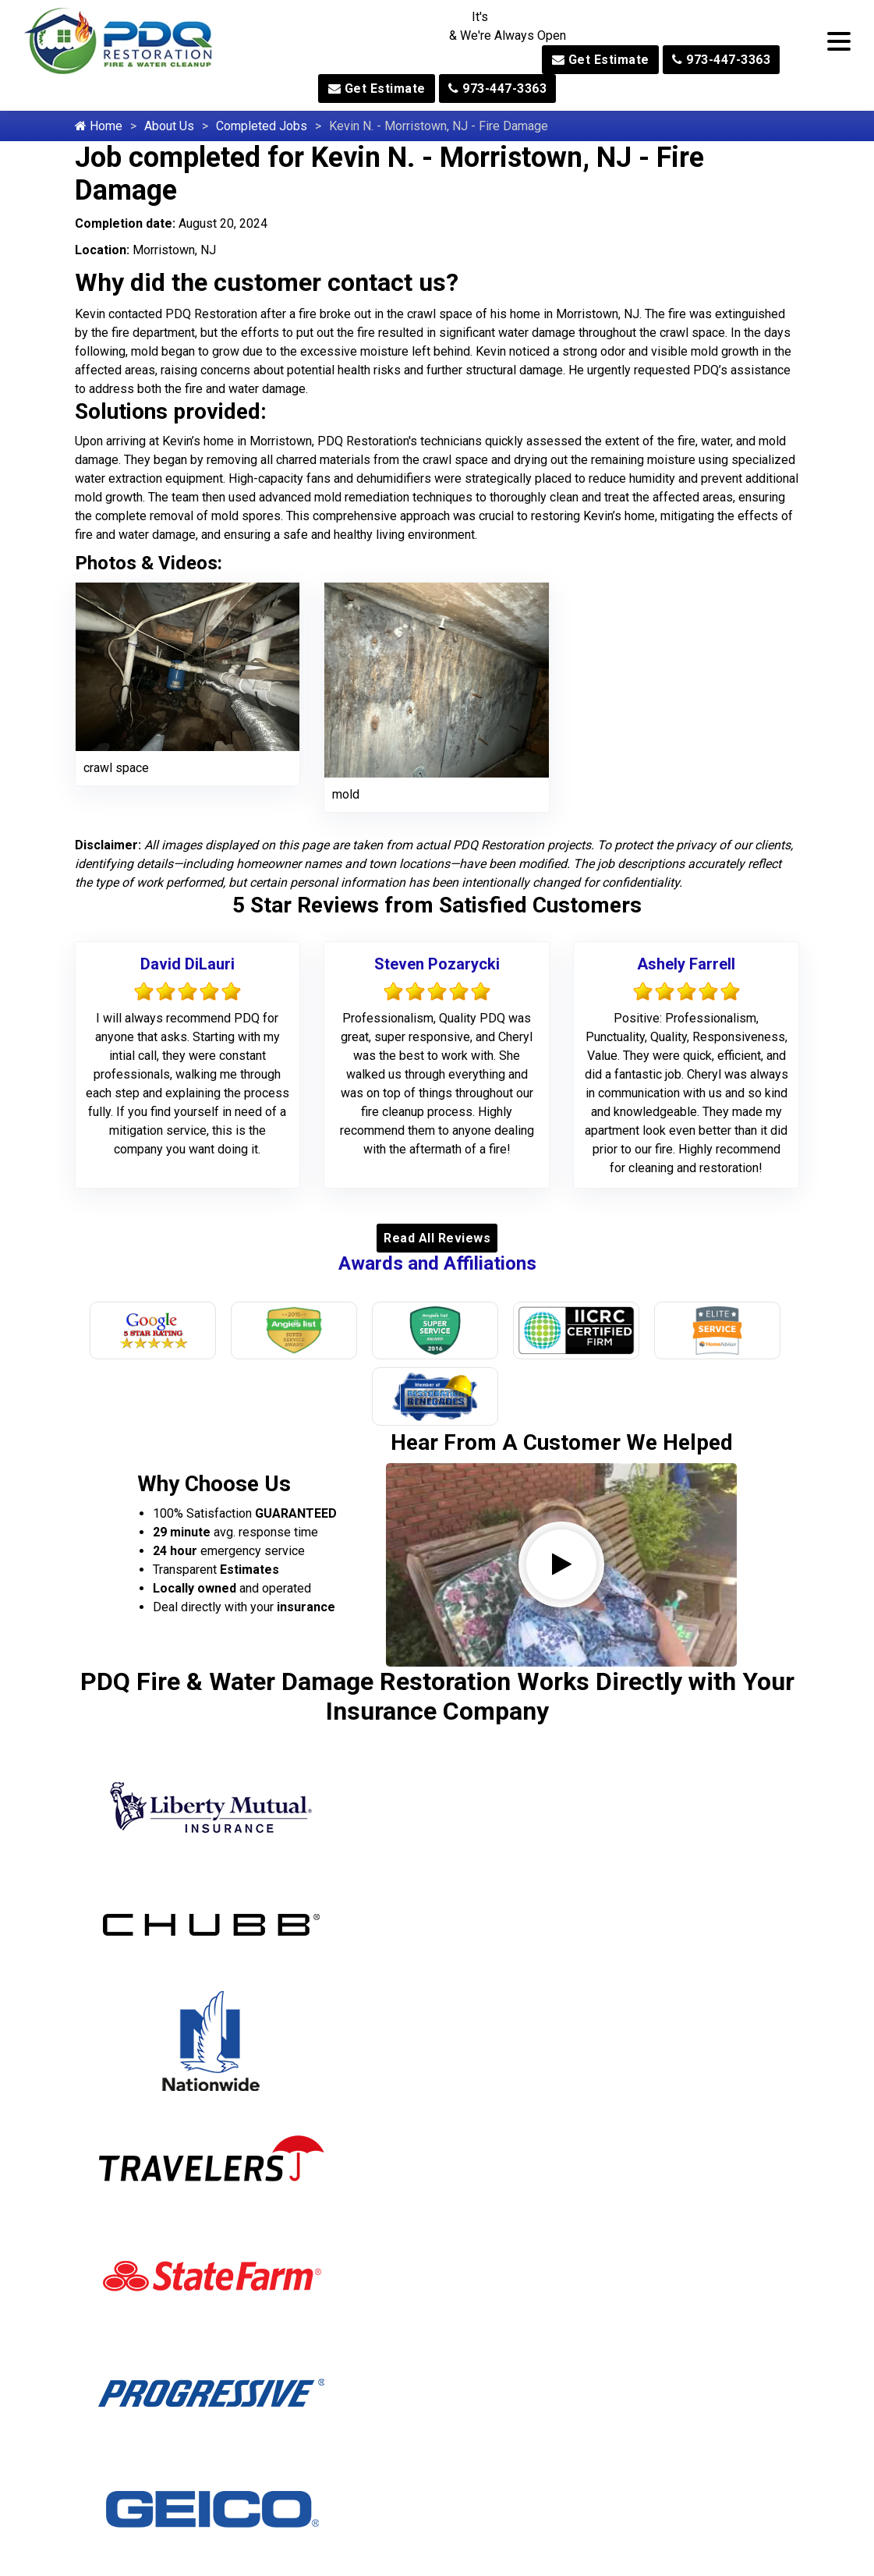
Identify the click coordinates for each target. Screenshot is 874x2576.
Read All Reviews (437, 1238)
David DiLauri (187, 964)
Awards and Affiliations (437, 1263)
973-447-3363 (721, 59)
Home (98, 126)
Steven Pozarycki (437, 964)
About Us (169, 126)
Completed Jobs (261, 126)
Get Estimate (600, 59)
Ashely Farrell (686, 964)
